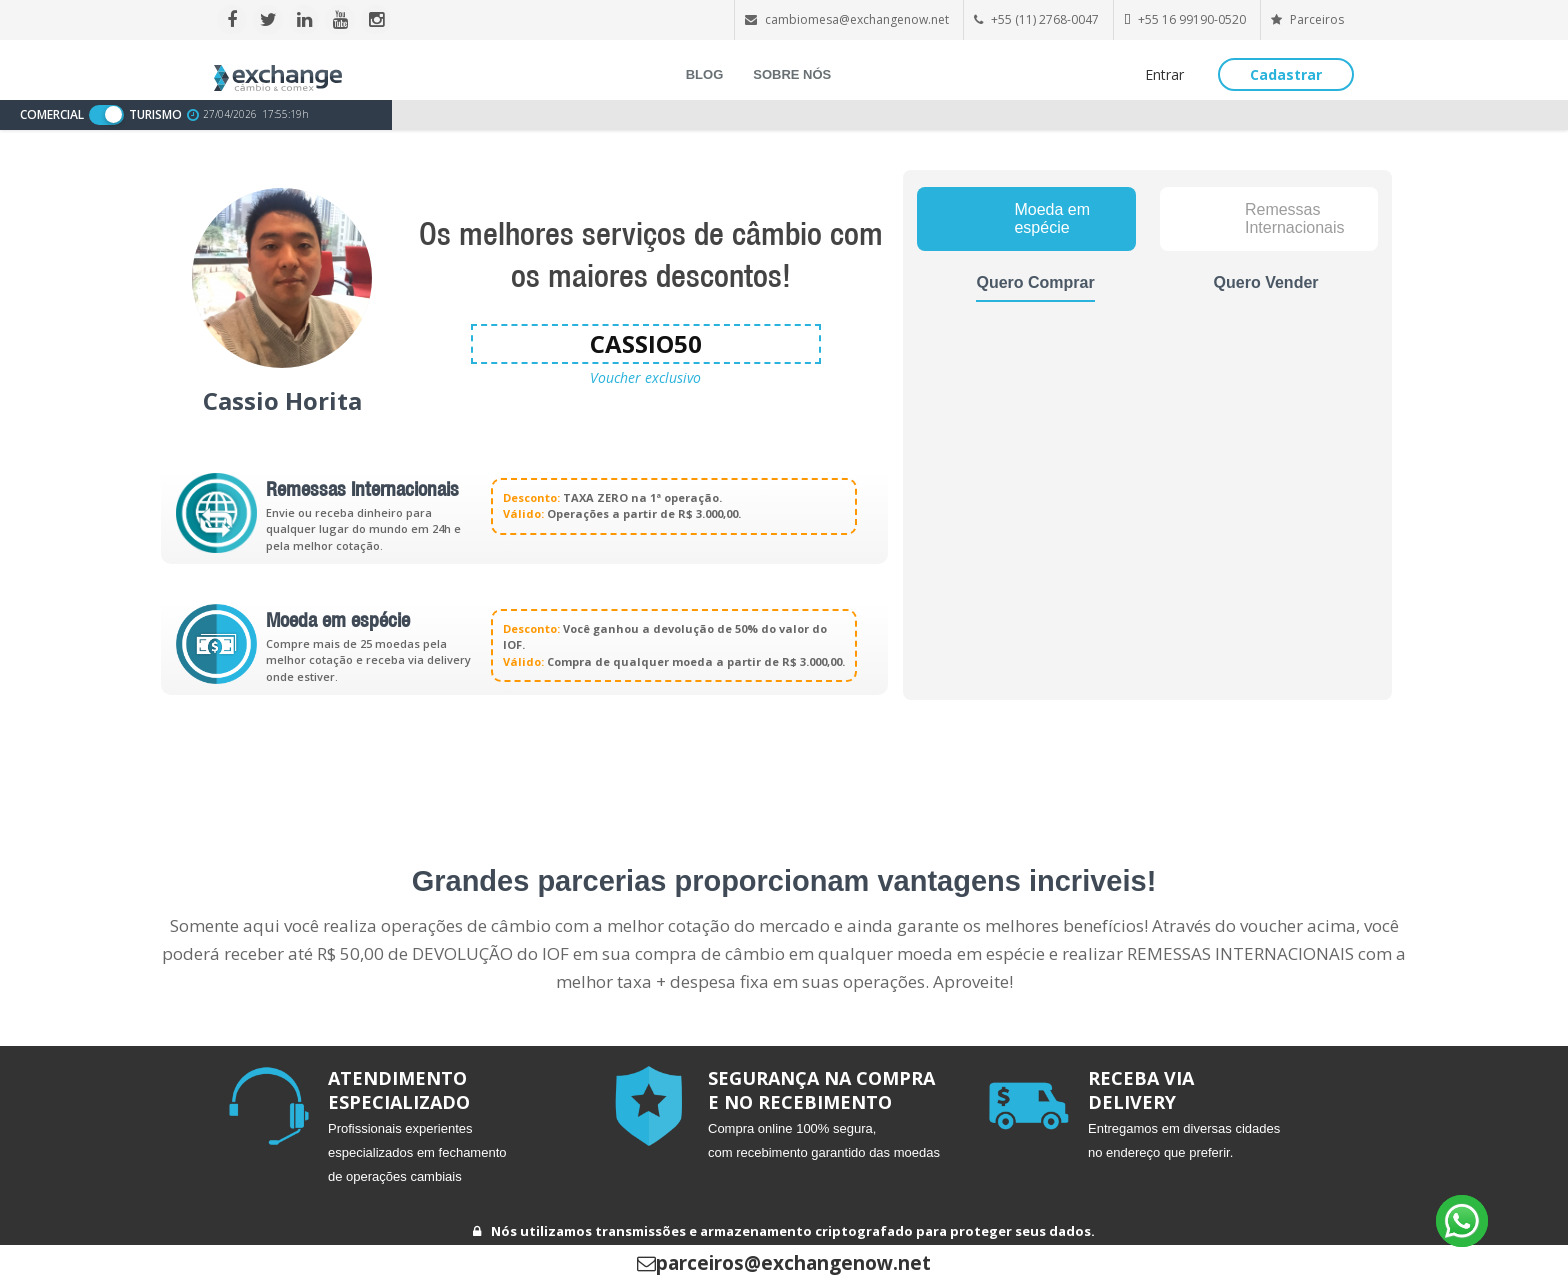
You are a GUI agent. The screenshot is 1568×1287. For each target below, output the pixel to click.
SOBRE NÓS (792, 74)
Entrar (1164, 74)
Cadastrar (1286, 74)
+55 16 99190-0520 (1192, 19)
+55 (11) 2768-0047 (1045, 19)
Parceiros (1307, 19)
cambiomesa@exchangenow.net (857, 19)
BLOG (705, 74)
